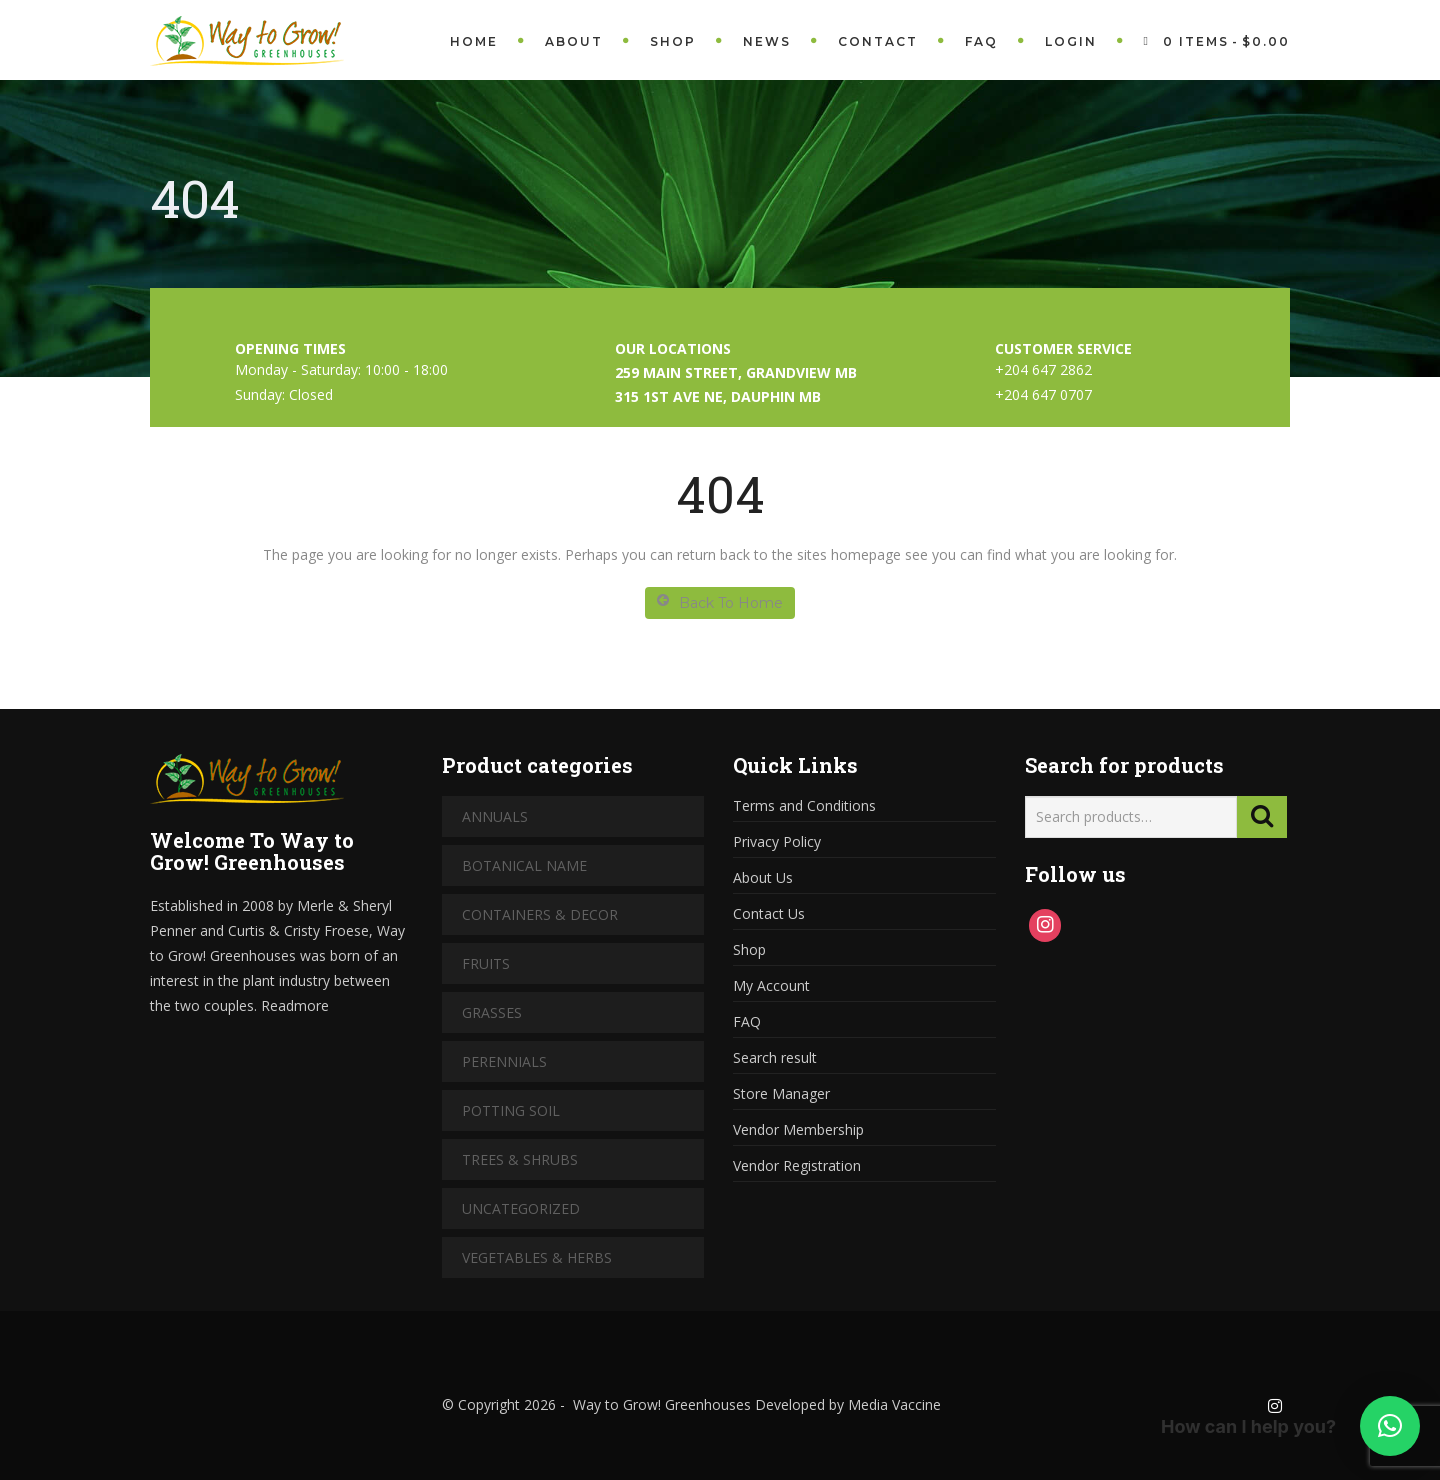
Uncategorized (521, 1208)
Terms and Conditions (804, 805)
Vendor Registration (797, 1165)
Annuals (495, 816)
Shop (673, 41)
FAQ (981, 41)
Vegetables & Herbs (537, 1257)
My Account (771, 985)
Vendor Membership (798, 1129)
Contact (878, 41)
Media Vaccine (892, 1404)
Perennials (504, 1061)
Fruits (486, 963)
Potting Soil (511, 1110)
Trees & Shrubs (520, 1159)
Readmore (295, 1005)
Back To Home (720, 602)
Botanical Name (524, 865)
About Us (763, 877)
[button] (1390, 1426)
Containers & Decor (540, 914)
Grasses (492, 1012)
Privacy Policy (777, 841)
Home (474, 41)
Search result (775, 1057)
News (767, 41)
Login (1071, 41)
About (574, 41)
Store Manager (781, 1093)
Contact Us (769, 913)
